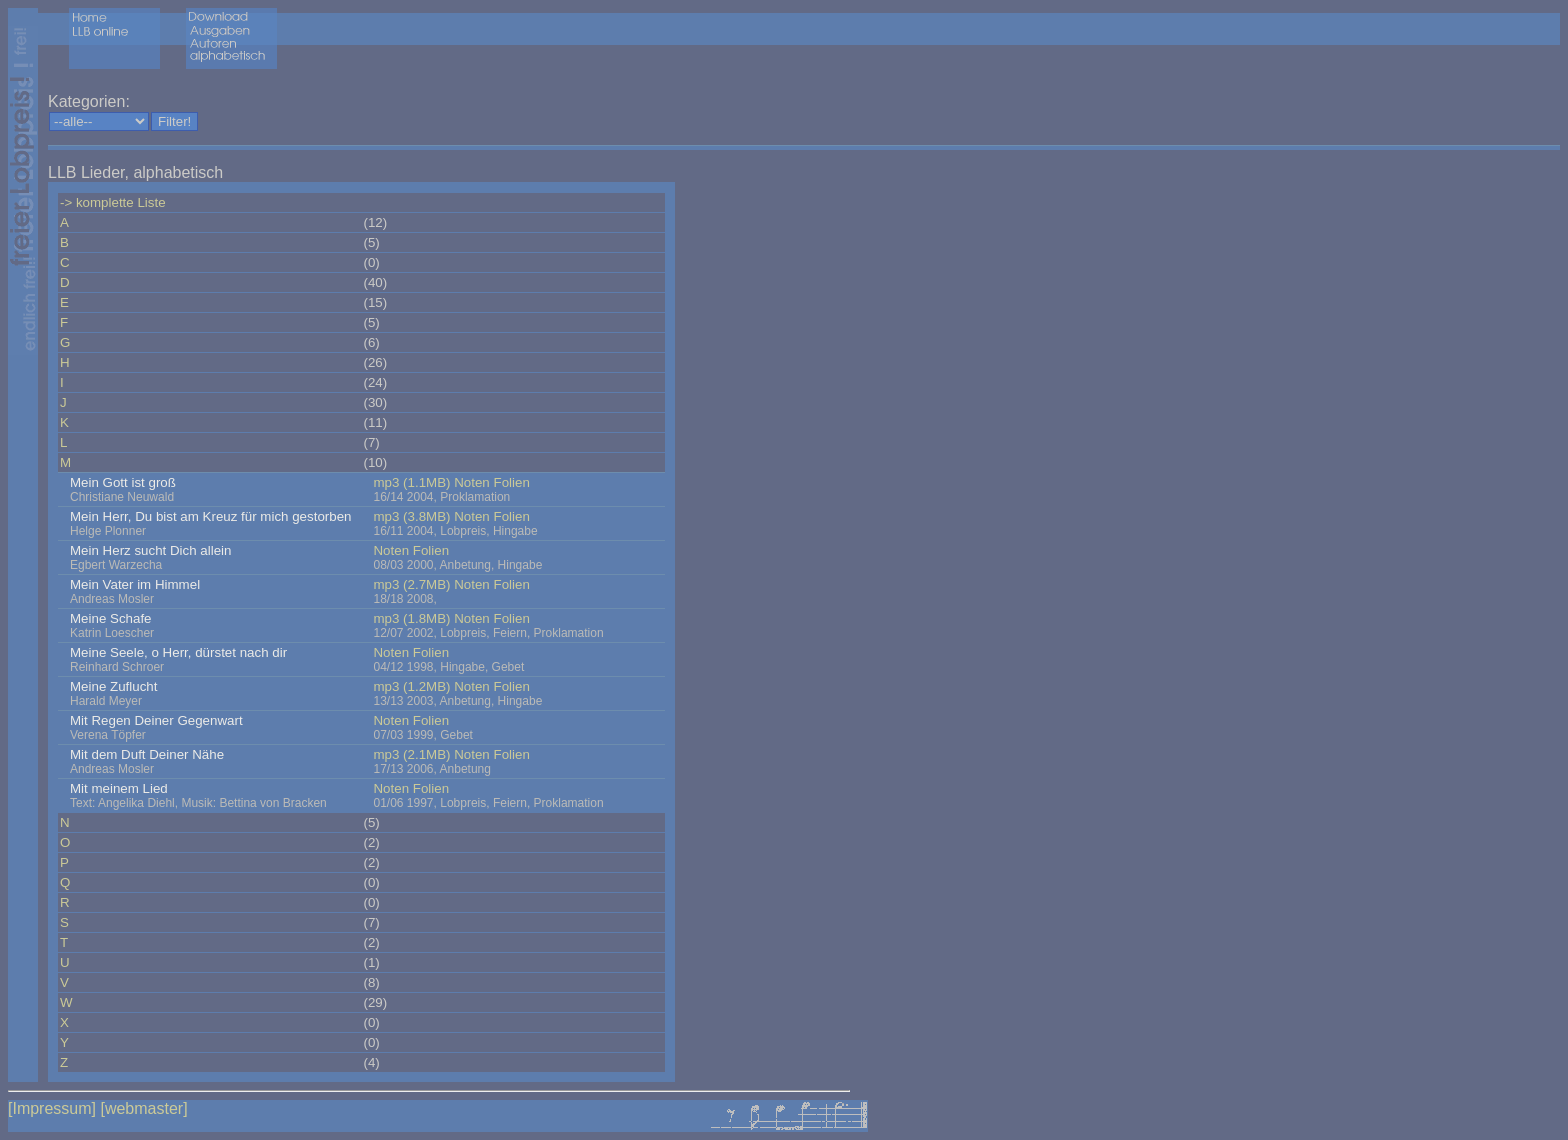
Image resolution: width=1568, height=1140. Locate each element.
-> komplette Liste (113, 202)
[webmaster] (143, 1108)
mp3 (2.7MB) (411, 584)
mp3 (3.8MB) (411, 516)
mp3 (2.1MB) (411, 754)
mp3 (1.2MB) (411, 686)
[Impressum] (52, 1108)
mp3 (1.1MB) (411, 482)
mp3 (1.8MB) (411, 618)
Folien (512, 482)
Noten (472, 482)
